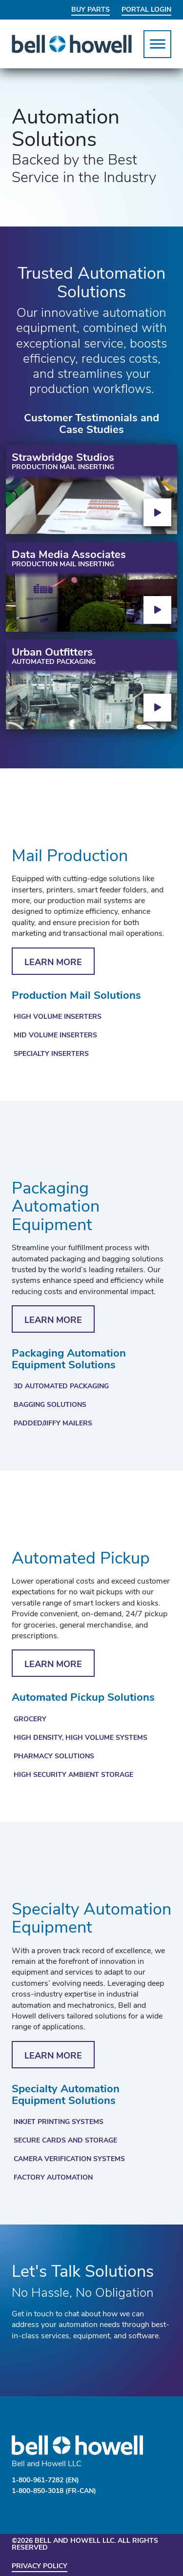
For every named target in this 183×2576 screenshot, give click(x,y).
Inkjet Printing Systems (58, 2122)
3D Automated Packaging (61, 1386)
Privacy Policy (39, 2566)
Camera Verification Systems (69, 2159)
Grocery (30, 1719)
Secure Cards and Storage (65, 2140)
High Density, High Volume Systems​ (80, 1738)
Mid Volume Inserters (55, 1035)
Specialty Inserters (51, 1054)
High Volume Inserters (58, 1017)
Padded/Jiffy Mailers (53, 1423)
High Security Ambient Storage (73, 1775)
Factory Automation (53, 2178)
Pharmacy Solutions (54, 1756)
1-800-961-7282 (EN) (45, 2480)
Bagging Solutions (50, 1405)
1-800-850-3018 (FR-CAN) (54, 2491)
